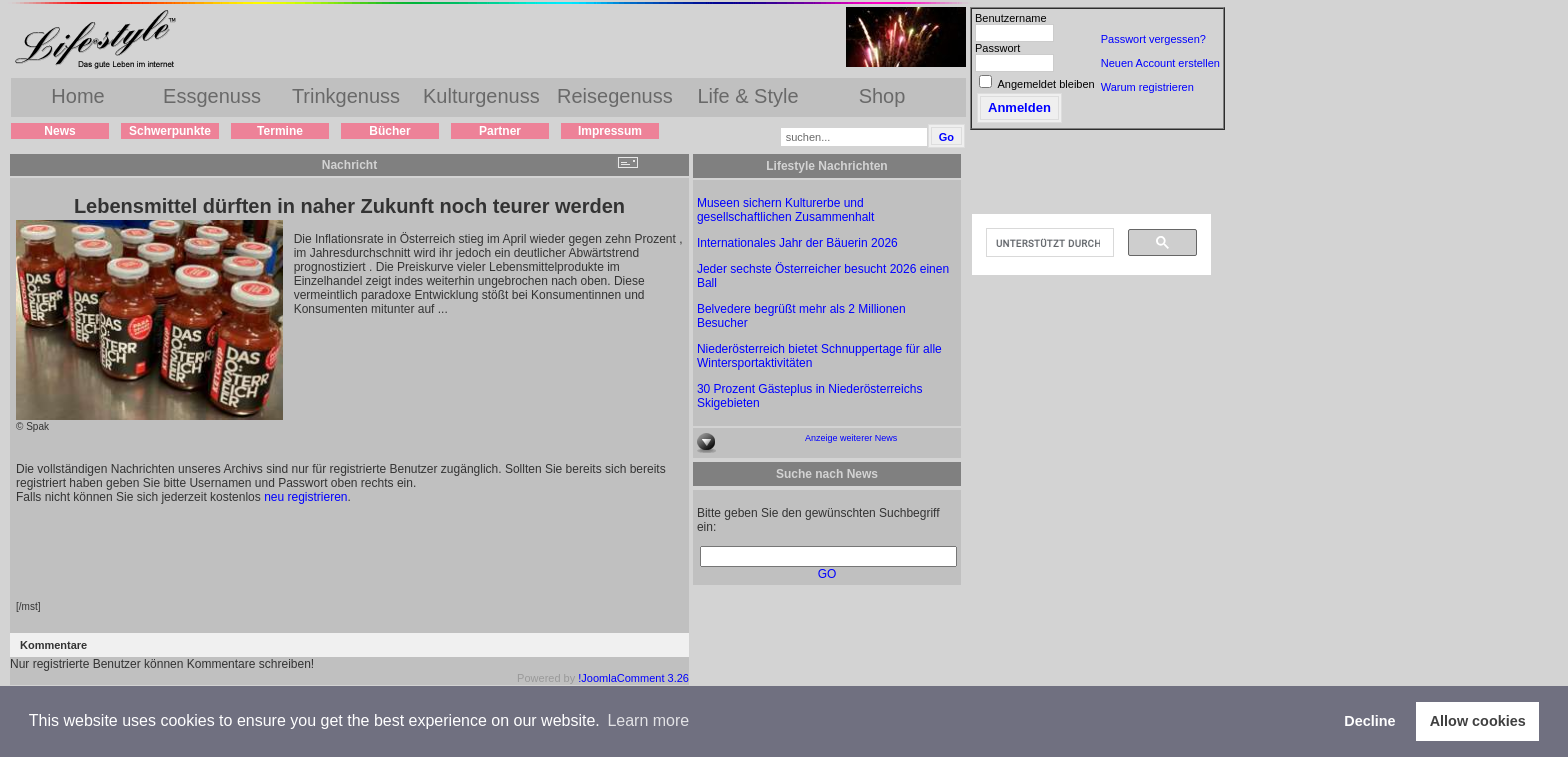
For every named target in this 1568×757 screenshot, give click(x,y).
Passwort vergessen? (1153, 39)
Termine (280, 131)
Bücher (389, 131)
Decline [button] (1369, 721)
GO (827, 574)
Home (77, 96)
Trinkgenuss (346, 96)
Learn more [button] (648, 720)
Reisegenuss (615, 96)
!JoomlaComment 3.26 (633, 678)
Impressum (610, 131)
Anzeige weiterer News (851, 438)
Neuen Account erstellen (1160, 63)
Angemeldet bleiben (1045, 84)
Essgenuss (212, 96)
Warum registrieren (1147, 87)
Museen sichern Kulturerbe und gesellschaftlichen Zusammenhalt (785, 210)
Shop (882, 96)
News (59, 131)
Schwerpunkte (170, 131)
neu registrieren (305, 497)
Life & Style (747, 96)
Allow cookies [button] (1478, 721)
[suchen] (1048, 243)
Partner (500, 131)
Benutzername (1011, 18)
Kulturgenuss (481, 96)
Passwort (997, 48)
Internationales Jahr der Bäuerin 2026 (797, 243)
